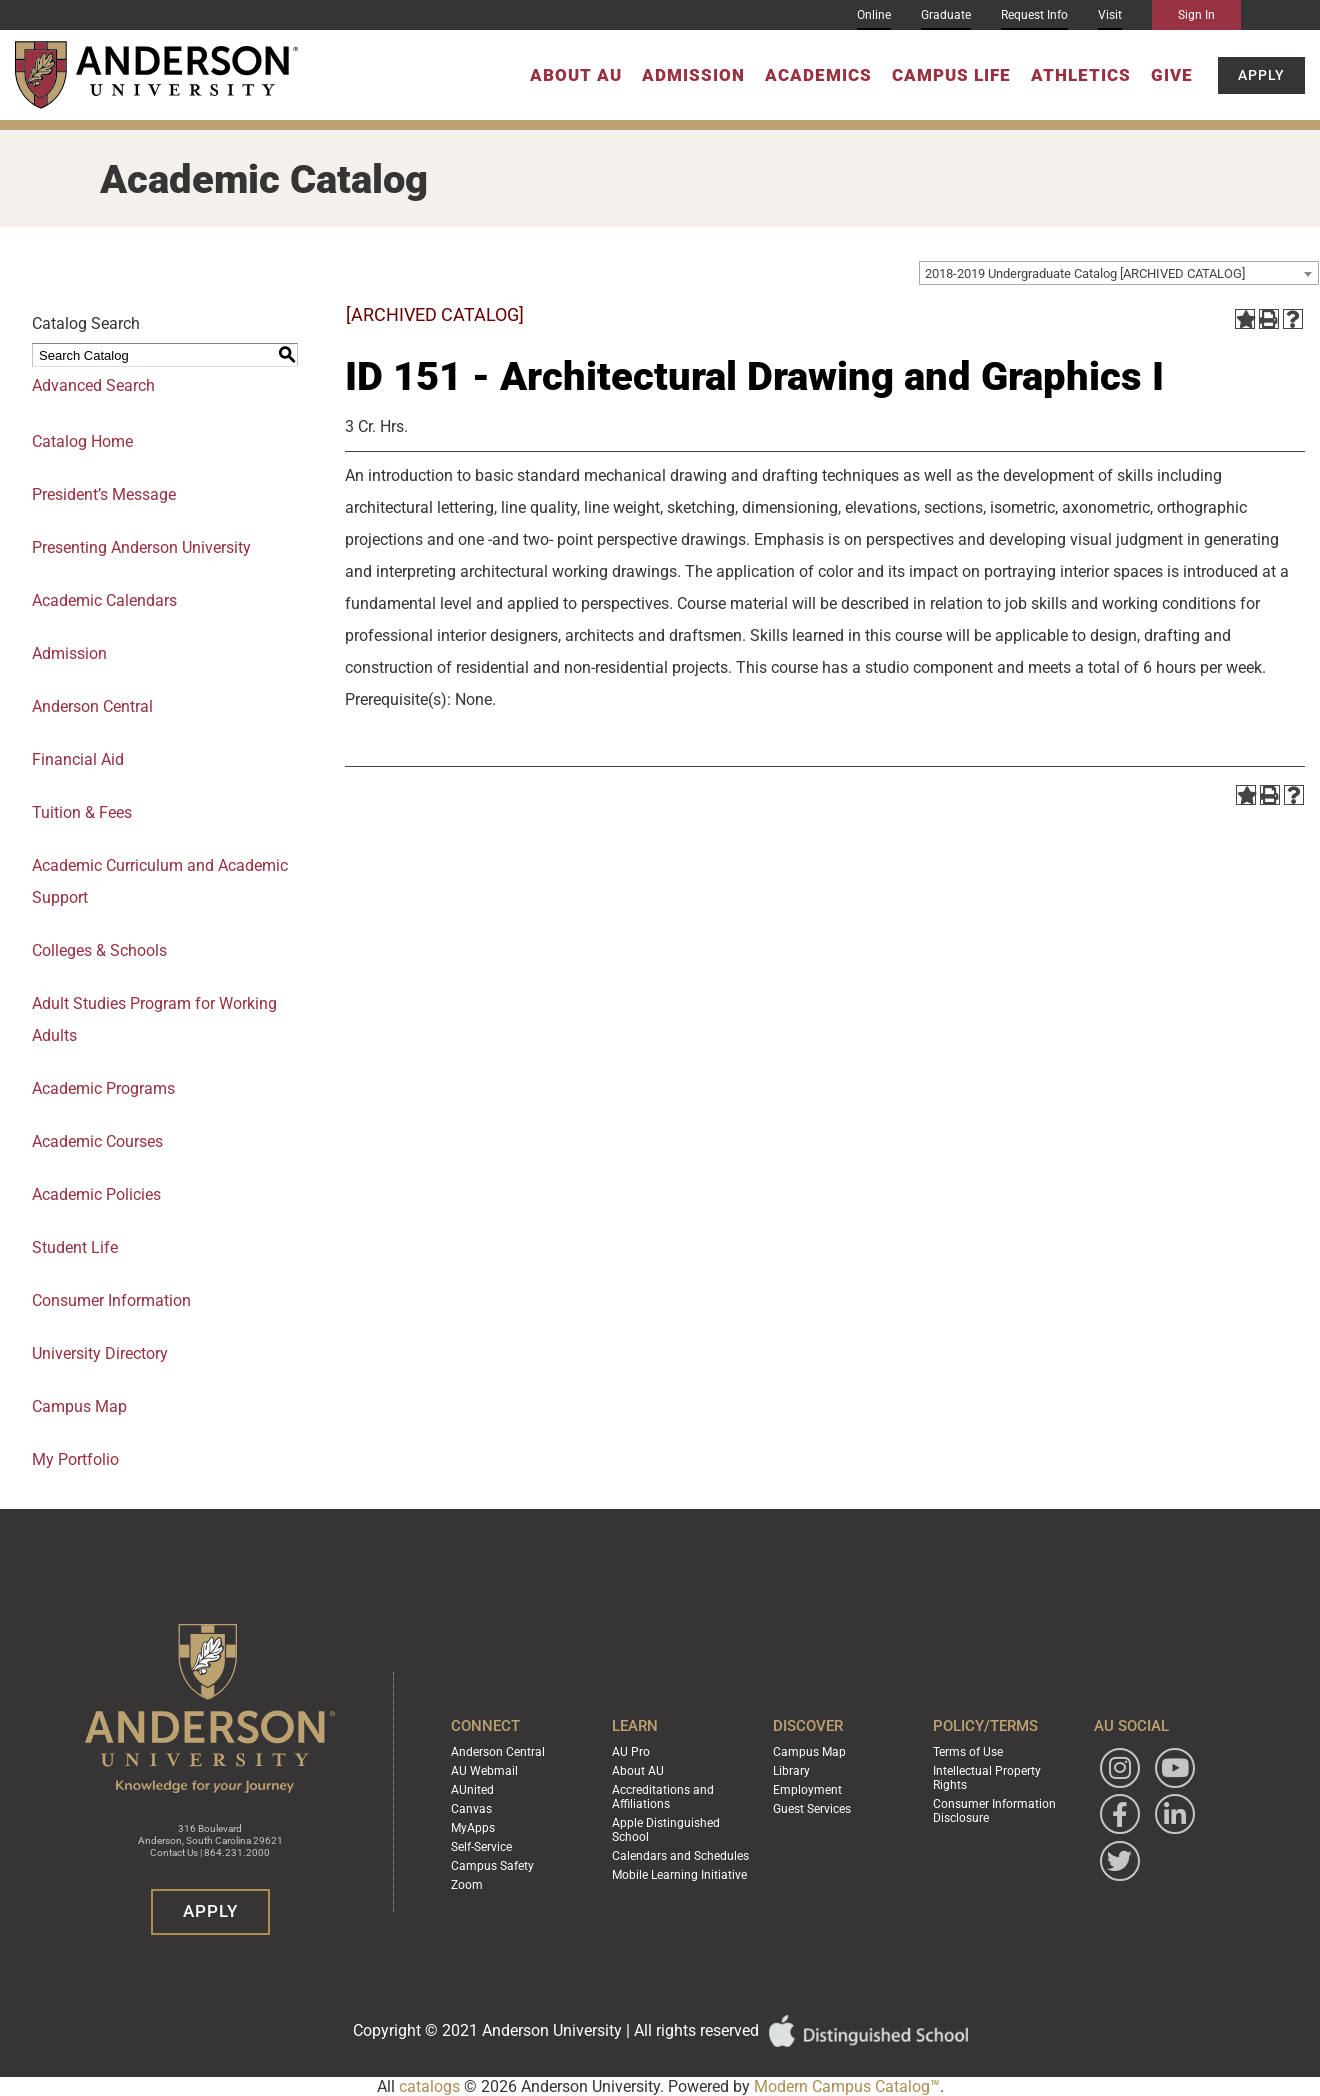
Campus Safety (492, 1866)
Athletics (1081, 75)
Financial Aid (78, 759)
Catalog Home (82, 441)
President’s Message (104, 494)
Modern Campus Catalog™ (847, 2086)
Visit (1110, 15)
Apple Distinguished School (666, 1830)
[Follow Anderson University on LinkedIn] (1175, 1814)
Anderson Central (92, 706)
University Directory (100, 1353)
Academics (818, 75)
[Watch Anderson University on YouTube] (1175, 1768)
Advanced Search (93, 385)
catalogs (429, 2086)
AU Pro (631, 1752)
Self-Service (481, 1847)
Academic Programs (103, 1088)
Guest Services (812, 1809)
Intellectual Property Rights (987, 1778)
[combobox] (1119, 273)
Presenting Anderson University (141, 547)
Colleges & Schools (99, 950)
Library (791, 1771)
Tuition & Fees (82, 812)
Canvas (471, 1809)
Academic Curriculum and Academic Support (160, 881)
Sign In (1196, 15)
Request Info (1034, 15)
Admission (693, 75)
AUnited (472, 1790)
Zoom (467, 1885)
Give (1172, 75)
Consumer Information (111, 1300)
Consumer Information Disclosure (994, 1811)
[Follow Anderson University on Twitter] (1120, 1861)
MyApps (473, 1828)
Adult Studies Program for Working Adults (154, 1019)
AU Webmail (484, 1771)
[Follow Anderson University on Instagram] (1120, 1768)
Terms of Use (968, 1752)
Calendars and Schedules (680, 1856)
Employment (807, 1790)
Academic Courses (97, 1141)
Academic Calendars (104, 600)
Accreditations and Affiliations (663, 1797)
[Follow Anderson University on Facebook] (1120, 1814)
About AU (576, 75)
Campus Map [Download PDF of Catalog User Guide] (79, 1406)
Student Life (75, 1247)
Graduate (946, 15)
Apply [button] (1261, 75)
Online (874, 15)
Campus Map (809, 1752)
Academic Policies (96, 1194)
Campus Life (951, 75)
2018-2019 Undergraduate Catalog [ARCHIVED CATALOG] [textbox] (1085, 273)
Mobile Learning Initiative (679, 1875)
